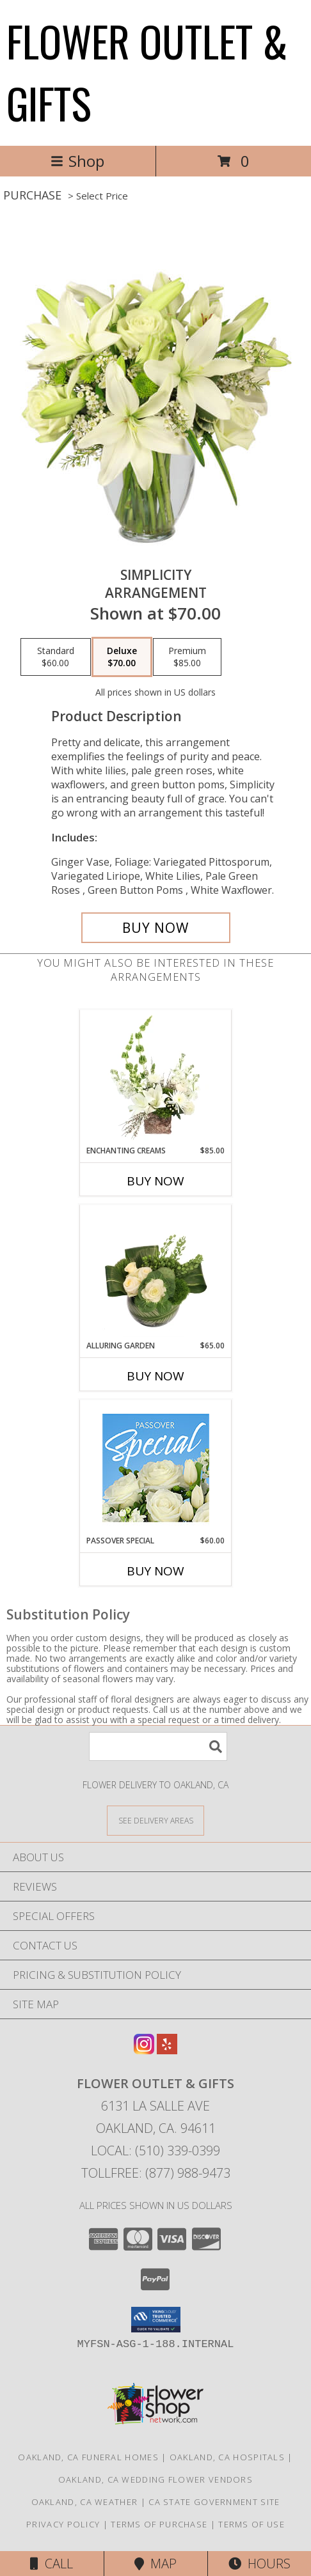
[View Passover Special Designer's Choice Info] (155, 1468)
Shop (77, 160)
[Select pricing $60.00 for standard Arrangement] (55, 657)
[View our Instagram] (144, 2050)
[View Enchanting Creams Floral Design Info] (155, 1077)
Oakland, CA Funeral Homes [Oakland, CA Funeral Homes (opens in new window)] (88, 2457)
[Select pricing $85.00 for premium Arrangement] (187, 657)
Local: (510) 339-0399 (155, 2150)
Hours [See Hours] (259, 2563)
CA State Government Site (214, 2502)
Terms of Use (251, 2524)
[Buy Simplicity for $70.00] (155, 927)
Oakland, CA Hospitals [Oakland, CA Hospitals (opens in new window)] (227, 2457)
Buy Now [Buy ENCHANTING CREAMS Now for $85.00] (155, 1181)
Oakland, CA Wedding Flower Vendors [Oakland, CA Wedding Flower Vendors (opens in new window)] (155, 2479)
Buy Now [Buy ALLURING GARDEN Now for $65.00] (155, 1376)
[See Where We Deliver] (155, 1820)
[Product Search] (158, 1746)
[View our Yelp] (167, 2050)
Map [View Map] (155, 2563)
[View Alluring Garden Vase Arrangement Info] (155, 1272)
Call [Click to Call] (51, 2563)
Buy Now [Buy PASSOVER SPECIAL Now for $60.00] (155, 1571)
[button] (155, 2319)
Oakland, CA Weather (84, 2502)
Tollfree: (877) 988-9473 (155, 2173)
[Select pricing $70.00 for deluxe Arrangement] (121, 657)
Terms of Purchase (159, 2524)
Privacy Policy (63, 2524)
